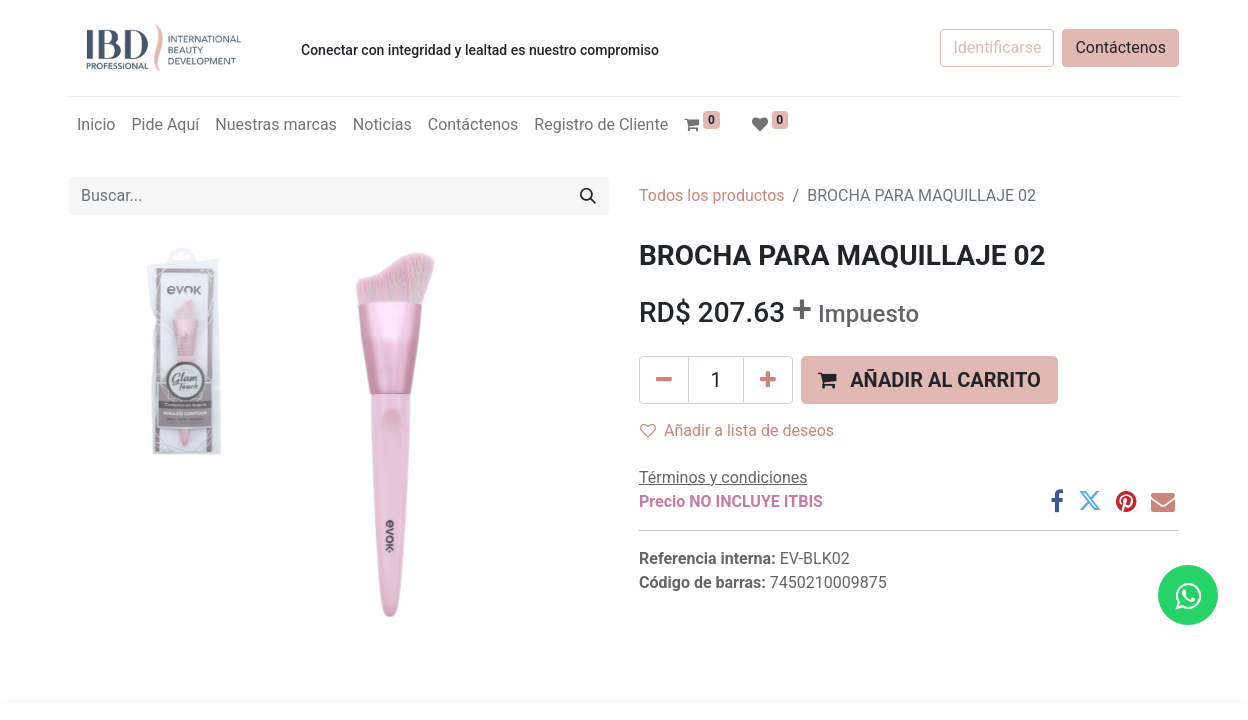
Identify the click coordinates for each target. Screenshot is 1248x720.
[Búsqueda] (588, 196)
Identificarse (997, 47)
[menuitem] (96, 125)
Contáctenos (1120, 47)
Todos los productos (712, 195)
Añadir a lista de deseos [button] (737, 430)
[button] (929, 380)
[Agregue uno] (768, 380)
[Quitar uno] (664, 380)
